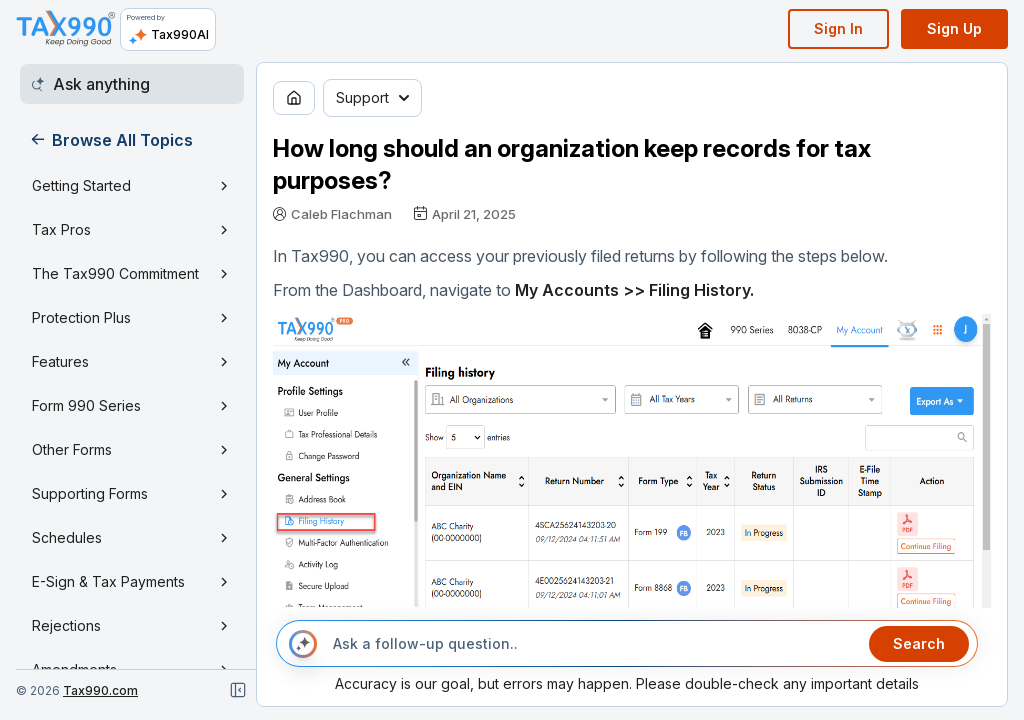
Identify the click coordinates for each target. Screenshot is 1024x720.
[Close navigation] (238, 690)
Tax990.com (100, 690)
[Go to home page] (294, 98)
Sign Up (954, 28)
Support (372, 97)
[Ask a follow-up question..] (593, 644)
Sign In (838, 28)
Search (919, 643)
